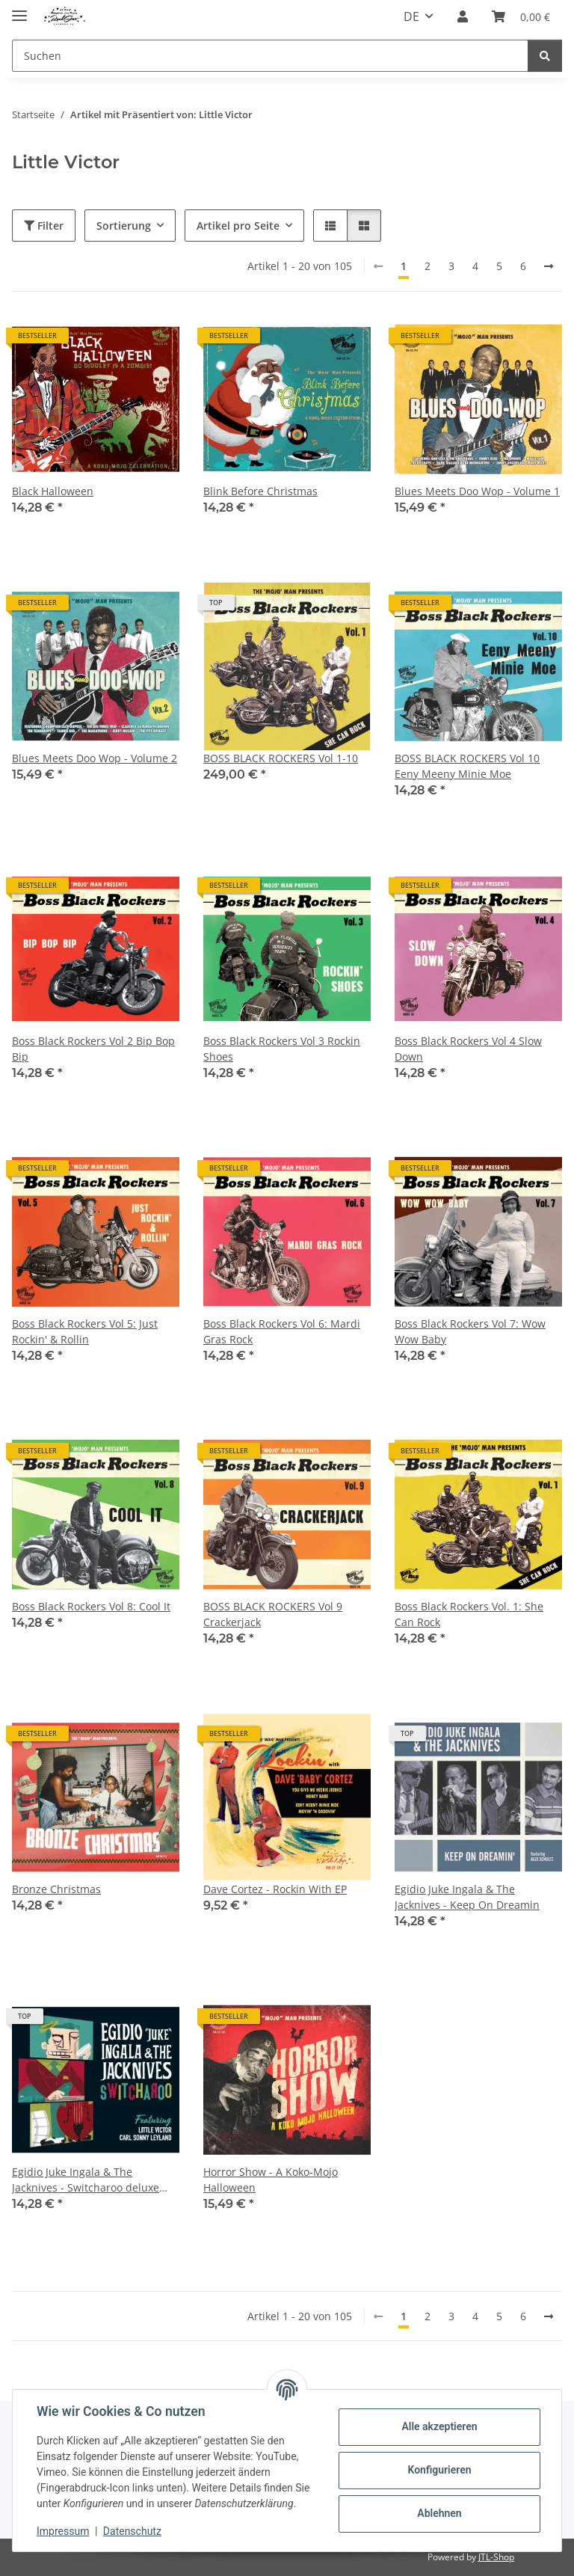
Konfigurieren (439, 2470)
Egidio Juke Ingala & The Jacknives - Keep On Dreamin (467, 1897)
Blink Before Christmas (260, 491)
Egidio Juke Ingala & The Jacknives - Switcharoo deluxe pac (85, 2180)
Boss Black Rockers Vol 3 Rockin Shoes (281, 1049)
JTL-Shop (496, 2557)
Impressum (63, 2531)
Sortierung (123, 225)
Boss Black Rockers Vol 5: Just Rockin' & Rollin (85, 1331)
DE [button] (411, 16)
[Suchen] (270, 56)
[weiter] (548, 266)
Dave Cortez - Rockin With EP (275, 1889)
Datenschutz (132, 2531)
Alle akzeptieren (439, 2426)
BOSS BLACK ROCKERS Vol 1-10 (280, 758)
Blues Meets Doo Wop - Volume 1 (477, 491)
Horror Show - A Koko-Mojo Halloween (270, 2180)
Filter (44, 225)
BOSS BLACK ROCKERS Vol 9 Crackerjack (272, 1614)
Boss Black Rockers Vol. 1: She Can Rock (469, 1614)
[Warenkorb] (521, 16)
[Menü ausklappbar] (19, 9)
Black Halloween (52, 491)
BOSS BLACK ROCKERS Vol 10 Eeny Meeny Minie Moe (467, 766)
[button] (462, 16)
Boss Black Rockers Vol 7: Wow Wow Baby (470, 1331)
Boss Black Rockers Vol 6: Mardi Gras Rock (281, 1331)
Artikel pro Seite (238, 225)
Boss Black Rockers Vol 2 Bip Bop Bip (93, 1049)
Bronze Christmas (56, 1889)
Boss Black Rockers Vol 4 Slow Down (468, 1049)
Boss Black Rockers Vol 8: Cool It (91, 1606)
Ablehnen (439, 2513)
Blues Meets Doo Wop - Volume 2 (94, 758)
